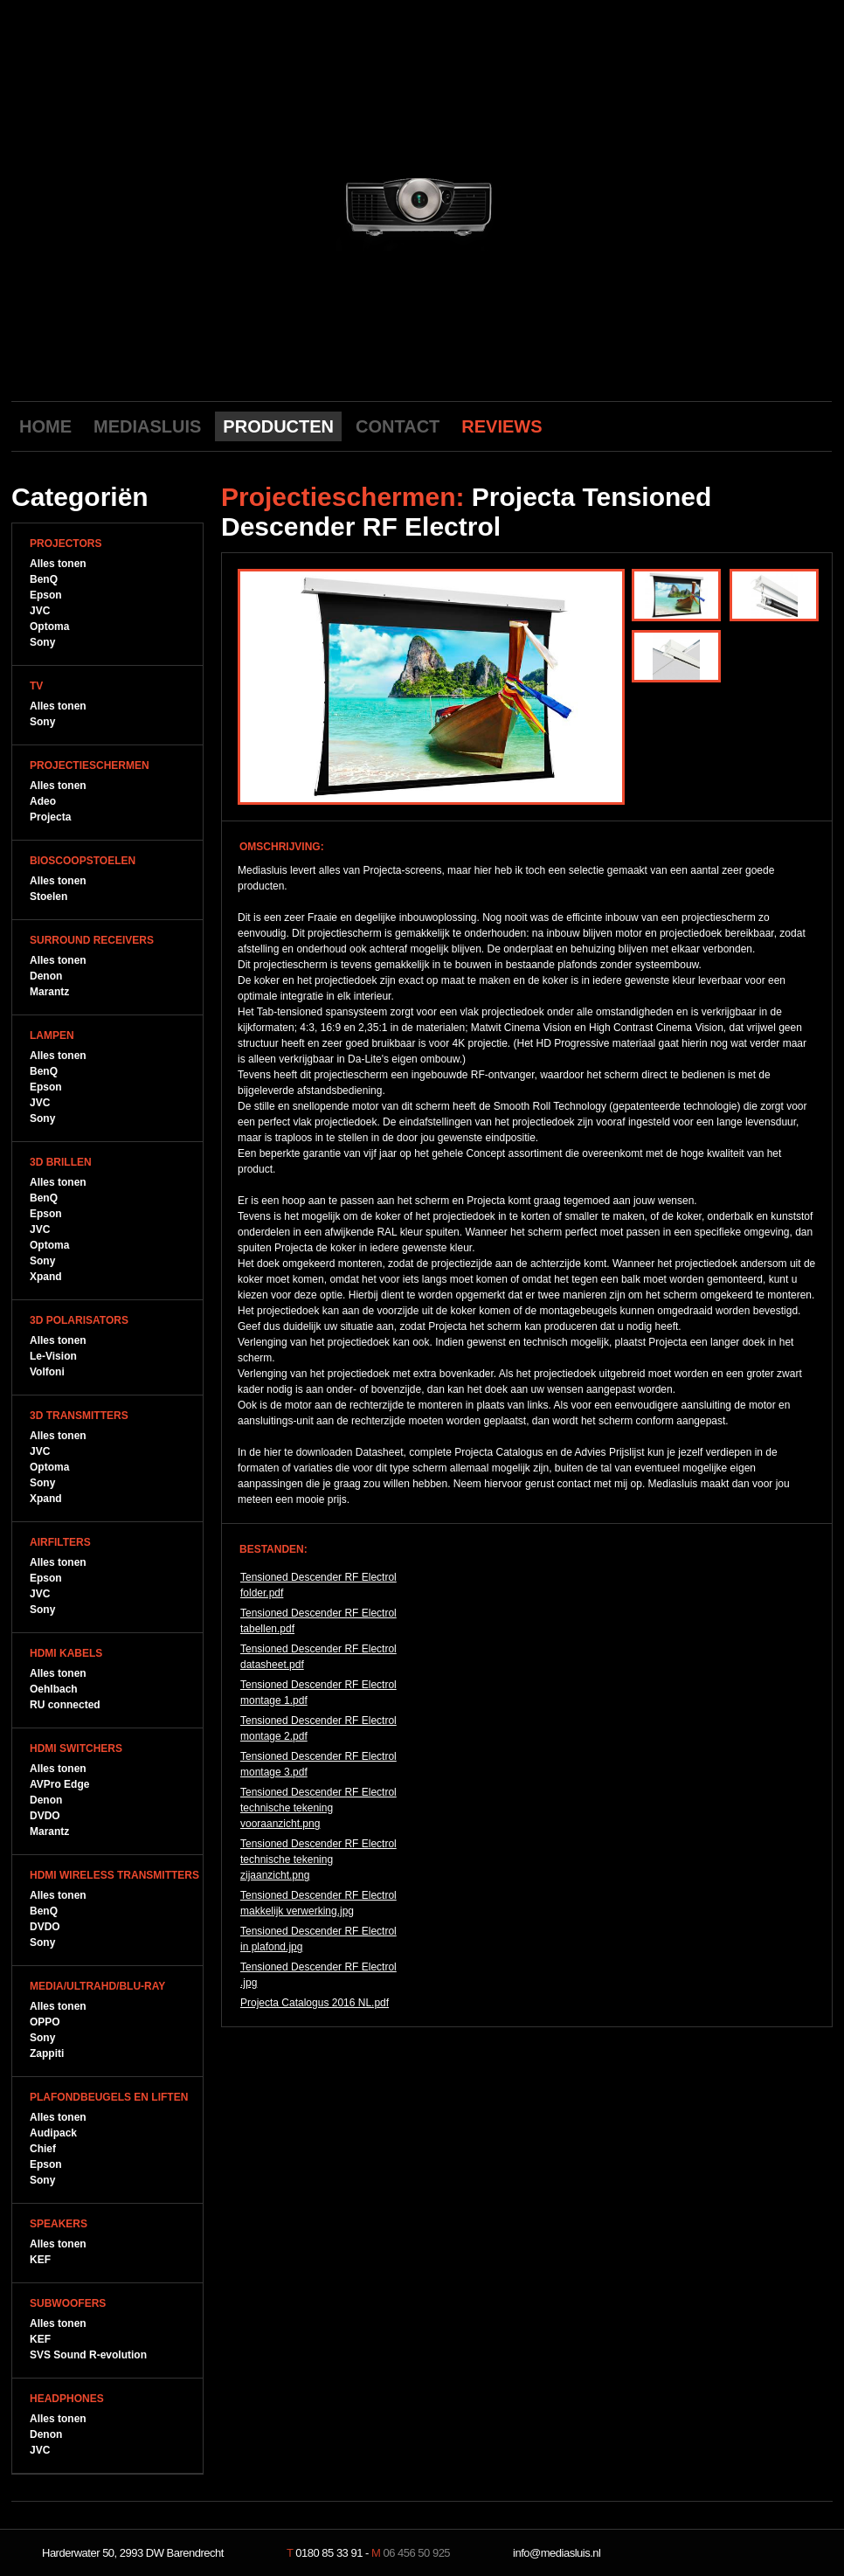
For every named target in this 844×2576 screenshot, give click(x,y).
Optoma (49, 626)
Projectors (65, 543)
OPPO (45, 2022)
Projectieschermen (89, 765)
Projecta (50, 817)
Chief (43, 2149)
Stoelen (48, 896)
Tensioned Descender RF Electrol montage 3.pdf (318, 1764)
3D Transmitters (79, 1415)
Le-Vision (53, 1356)
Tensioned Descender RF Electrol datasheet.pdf (318, 1657)
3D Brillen (61, 1162)
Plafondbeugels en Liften (109, 2097)
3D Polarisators (79, 1320)
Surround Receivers (92, 940)
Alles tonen (58, 563)
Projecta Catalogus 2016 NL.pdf (314, 2003)
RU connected (65, 1705)
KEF (40, 2260)
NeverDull (776, 2553)
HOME (45, 426)
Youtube (733, 425)
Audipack (53, 2133)
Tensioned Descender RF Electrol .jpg (318, 1975)
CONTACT (397, 426)
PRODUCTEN (278, 426)
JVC (40, 611)
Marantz (49, 992)
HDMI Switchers (76, 1748)
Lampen (52, 1035)
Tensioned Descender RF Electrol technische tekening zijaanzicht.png (318, 1859)
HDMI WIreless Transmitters (114, 1875)
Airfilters (60, 1542)
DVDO (45, 1816)
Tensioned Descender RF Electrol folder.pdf (318, 1585)
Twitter (788, 425)
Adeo (43, 801)
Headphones (67, 2398)
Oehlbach (54, 1689)
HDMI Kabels (66, 1653)
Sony (42, 642)
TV (36, 686)
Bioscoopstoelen (82, 861)
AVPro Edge (59, 1784)
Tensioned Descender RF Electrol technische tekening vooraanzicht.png (318, 1808)
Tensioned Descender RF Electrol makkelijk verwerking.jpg (318, 1903)
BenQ (44, 579)
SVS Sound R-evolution (88, 2355)
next (577, 203)
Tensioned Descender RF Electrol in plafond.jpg (318, 1939)
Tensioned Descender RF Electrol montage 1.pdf (318, 1693)
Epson (46, 595)
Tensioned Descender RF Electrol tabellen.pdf (318, 1621)
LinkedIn (815, 425)
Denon (46, 976)
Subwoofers (68, 2303)
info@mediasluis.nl (556, 2552)
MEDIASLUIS (147, 426)
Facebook (761, 425)
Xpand (46, 1277)
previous (266, 203)
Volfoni (47, 1372)
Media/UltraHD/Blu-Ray (97, 1986)
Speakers (58, 2224)
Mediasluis (424, 94)
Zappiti (47, 2053)
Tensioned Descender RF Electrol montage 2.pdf (318, 1728)
